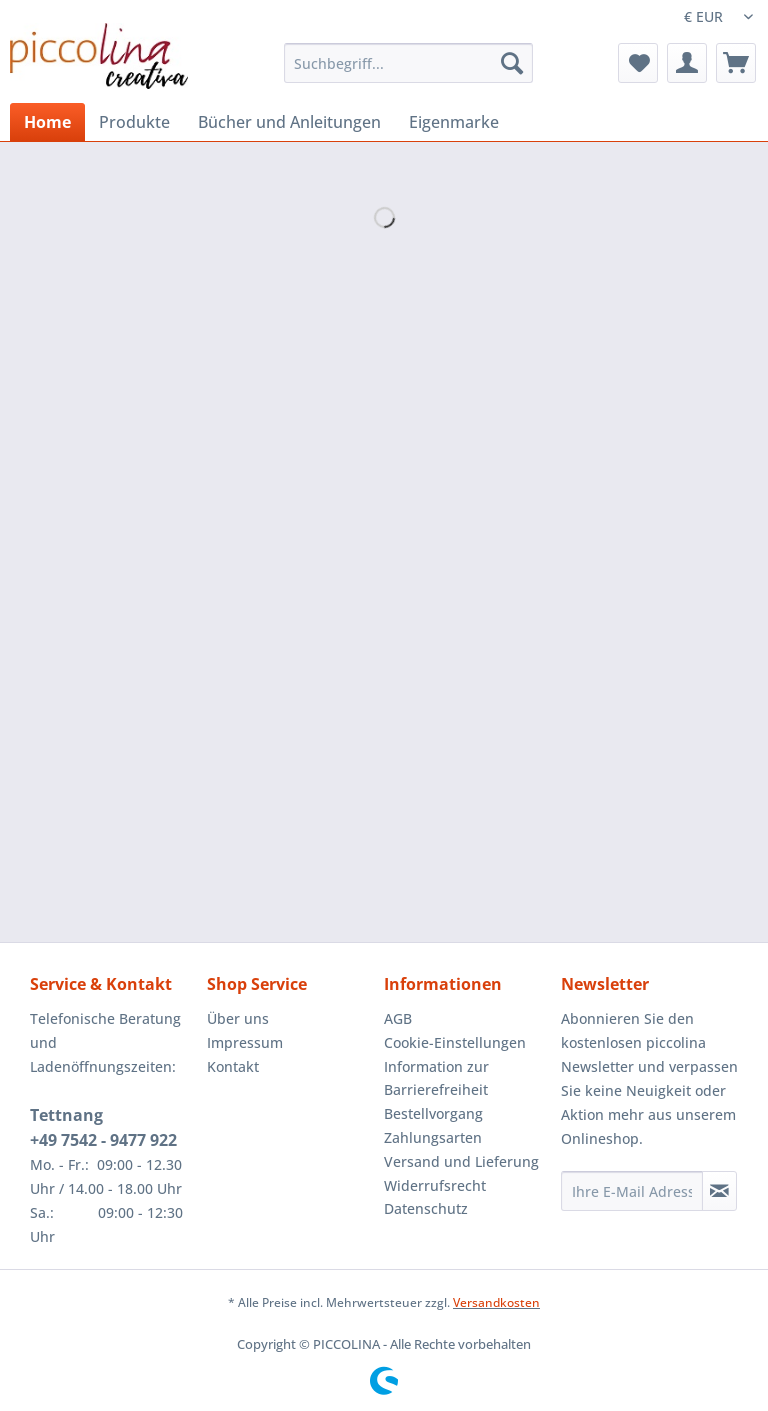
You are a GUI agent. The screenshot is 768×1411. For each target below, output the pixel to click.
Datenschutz (426, 1208)
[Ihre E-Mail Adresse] (632, 1191)
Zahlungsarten (433, 1137)
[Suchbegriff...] (409, 63)
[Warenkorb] (736, 63)
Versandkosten (496, 1302)
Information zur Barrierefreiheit (436, 1078)
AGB (398, 1018)
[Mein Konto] (687, 63)
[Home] (47, 122)
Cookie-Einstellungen (455, 1042)
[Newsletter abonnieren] (719, 1191)
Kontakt (233, 1066)
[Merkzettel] (638, 63)
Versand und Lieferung (461, 1161)
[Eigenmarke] (454, 122)
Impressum (245, 1042)
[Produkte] (134, 122)
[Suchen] (512, 63)
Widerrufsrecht (435, 1185)
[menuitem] (409, 72)
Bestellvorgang (433, 1113)
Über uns (238, 1018)
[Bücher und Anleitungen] (289, 122)
